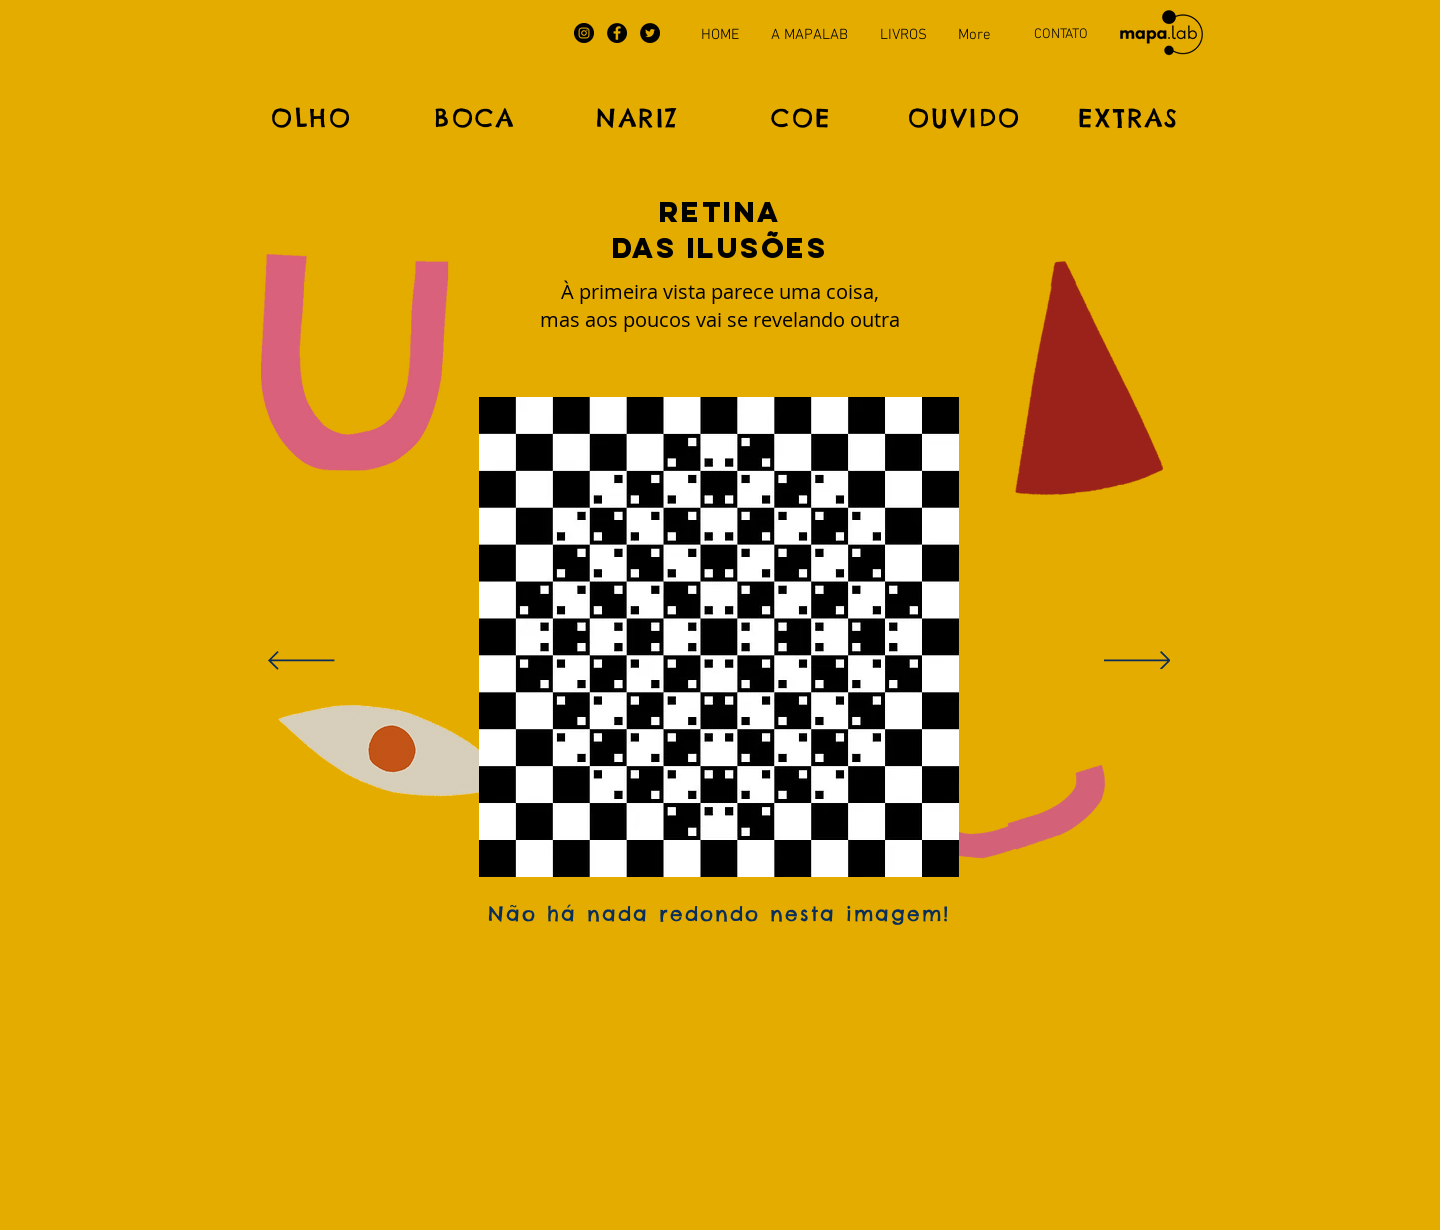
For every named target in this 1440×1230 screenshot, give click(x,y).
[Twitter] (650, 33)
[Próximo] (1137, 662)
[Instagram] (584, 33)
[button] (720, 305)
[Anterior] (301, 662)
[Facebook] (617, 33)
